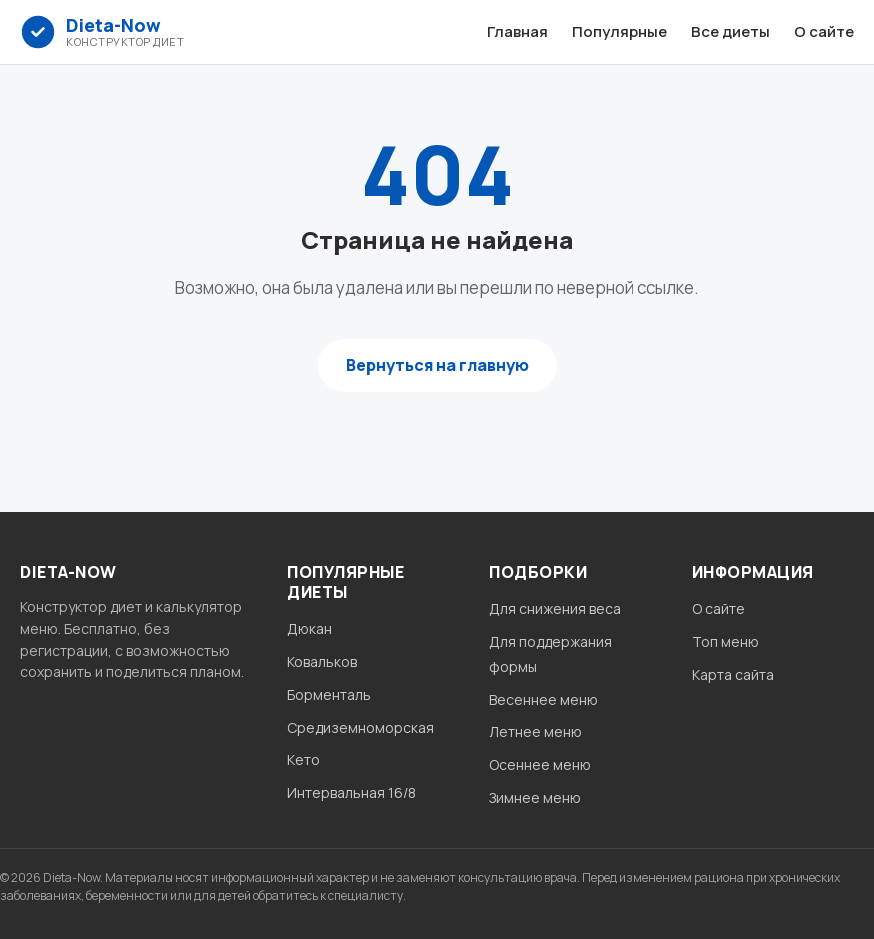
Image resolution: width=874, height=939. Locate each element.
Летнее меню (535, 731)
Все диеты (730, 31)
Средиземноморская (360, 727)
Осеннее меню (540, 764)
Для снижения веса (555, 608)
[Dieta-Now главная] (102, 32)
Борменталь (329, 694)
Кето (303, 759)
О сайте (824, 31)
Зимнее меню (535, 797)
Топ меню (725, 641)
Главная (517, 31)
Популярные (619, 31)
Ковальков (322, 661)
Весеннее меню (543, 699)
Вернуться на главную (437, 365)
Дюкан (309, 628)
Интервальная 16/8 (351, 792)
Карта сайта (733, 674)
